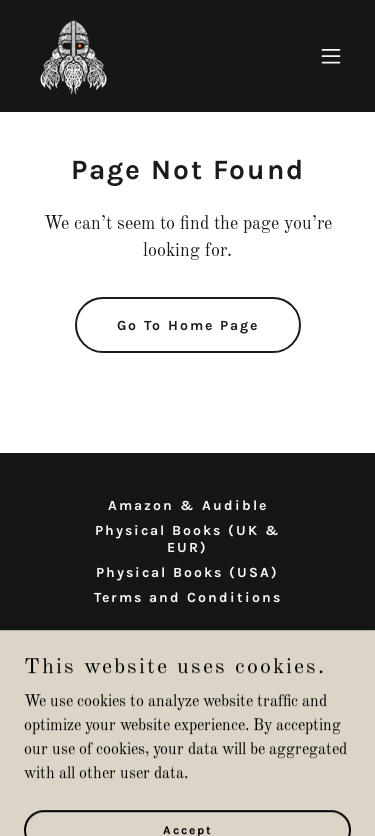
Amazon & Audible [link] (188, 505)
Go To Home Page (188, 325)
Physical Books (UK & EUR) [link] (188, 539)
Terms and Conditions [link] (188, 597)
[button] (331, 56)
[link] (73, 56)
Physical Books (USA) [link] (187, 572)
